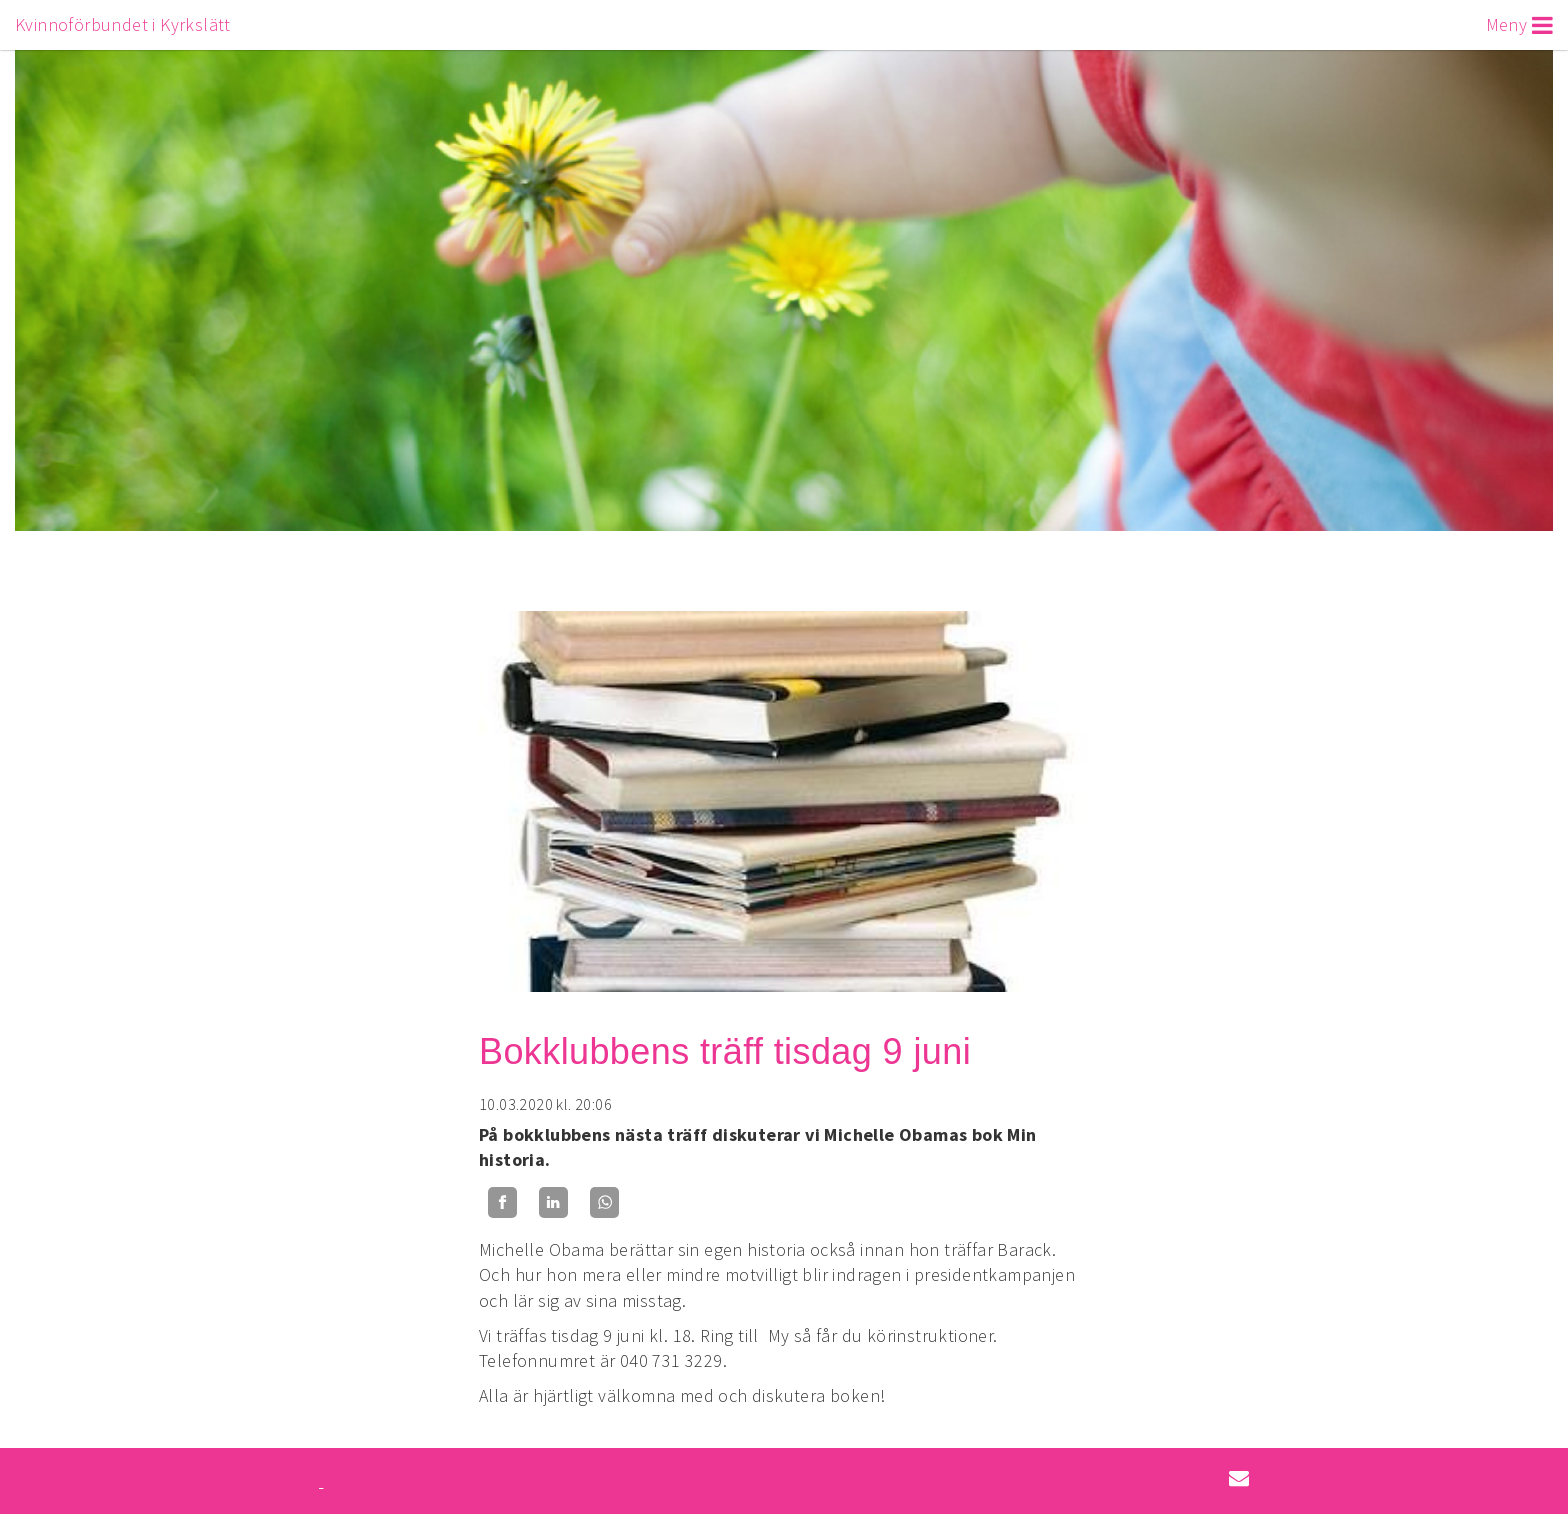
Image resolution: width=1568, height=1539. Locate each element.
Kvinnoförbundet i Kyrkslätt (123, 24)
